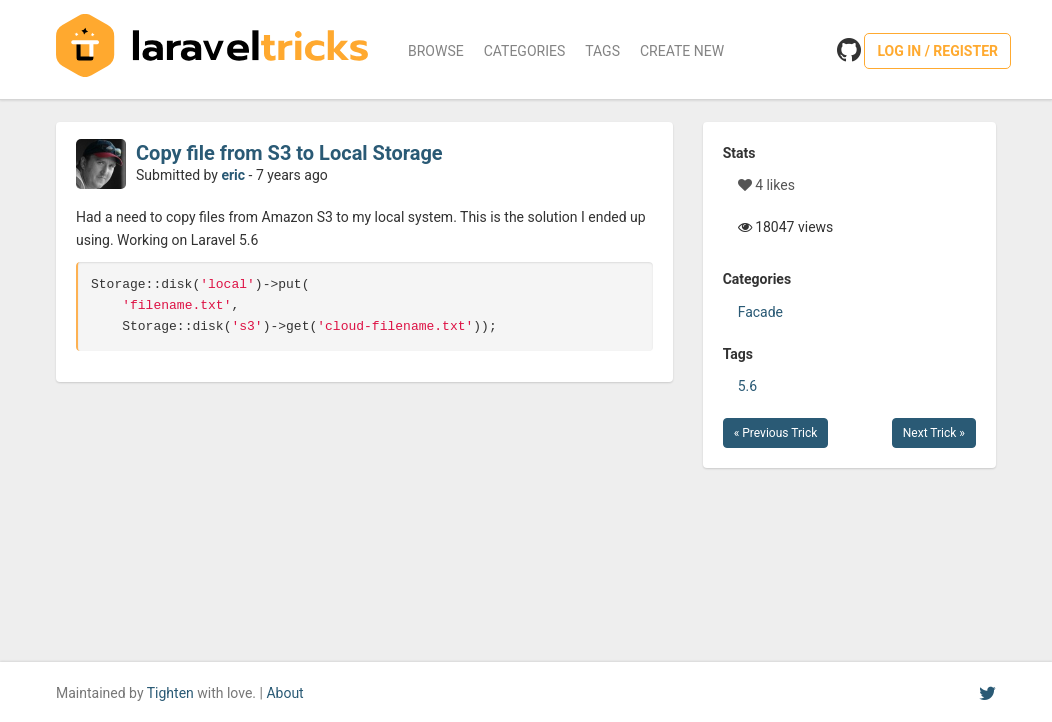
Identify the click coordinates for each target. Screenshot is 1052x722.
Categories (525, 51)
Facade (760, 312)
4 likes (766, 185)
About (284, 693)
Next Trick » (934, 433)
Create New (682, 51)
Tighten (170, 693)
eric (233, 175)
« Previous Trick (776, 433)
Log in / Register (937, 51)
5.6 (747, 386)
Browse (436, 51)
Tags (602, 51)
